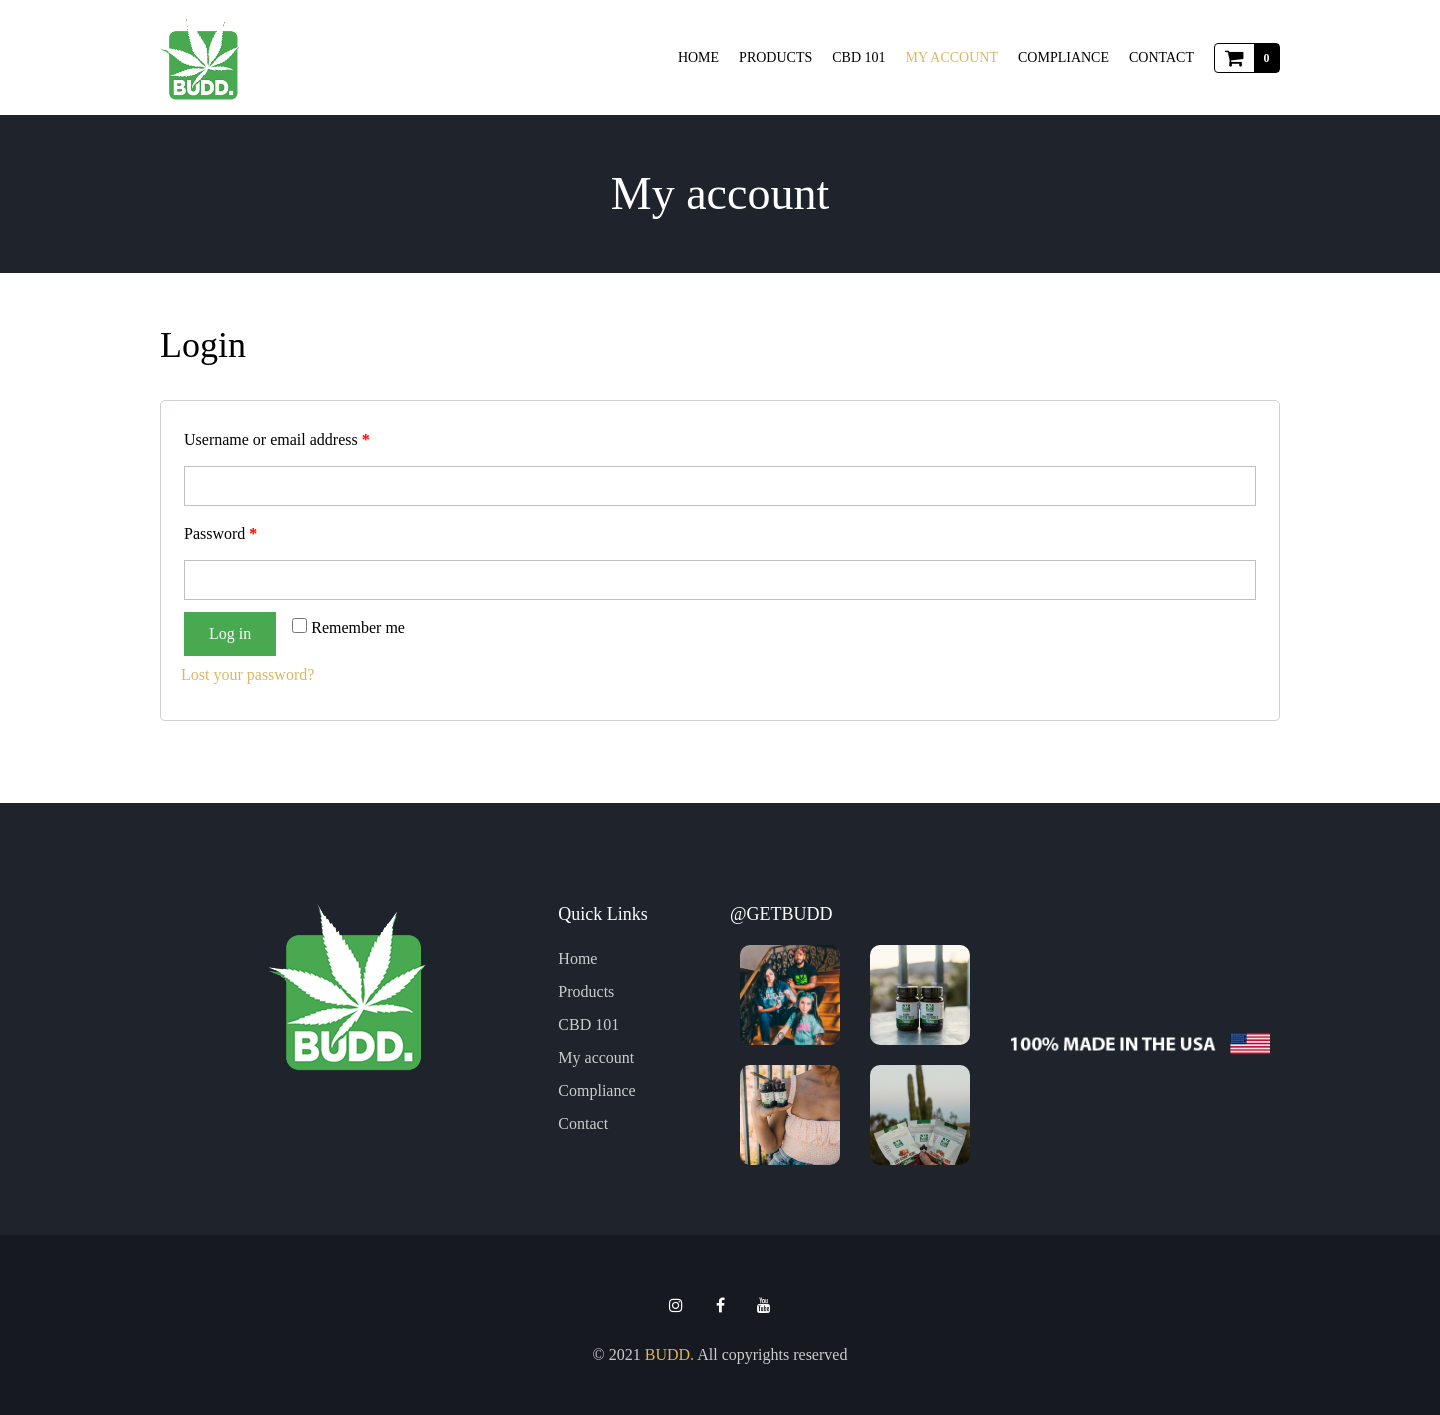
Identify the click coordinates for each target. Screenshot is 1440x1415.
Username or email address (277, 439)
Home (698, 57)
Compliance (1063, 57)
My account (952, 57)
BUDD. (669, 1354)
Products (775, 57)
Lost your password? (247, 674)
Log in (230, 633)
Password (220, 533)
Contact (1161, 57)
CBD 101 (858, 57)
